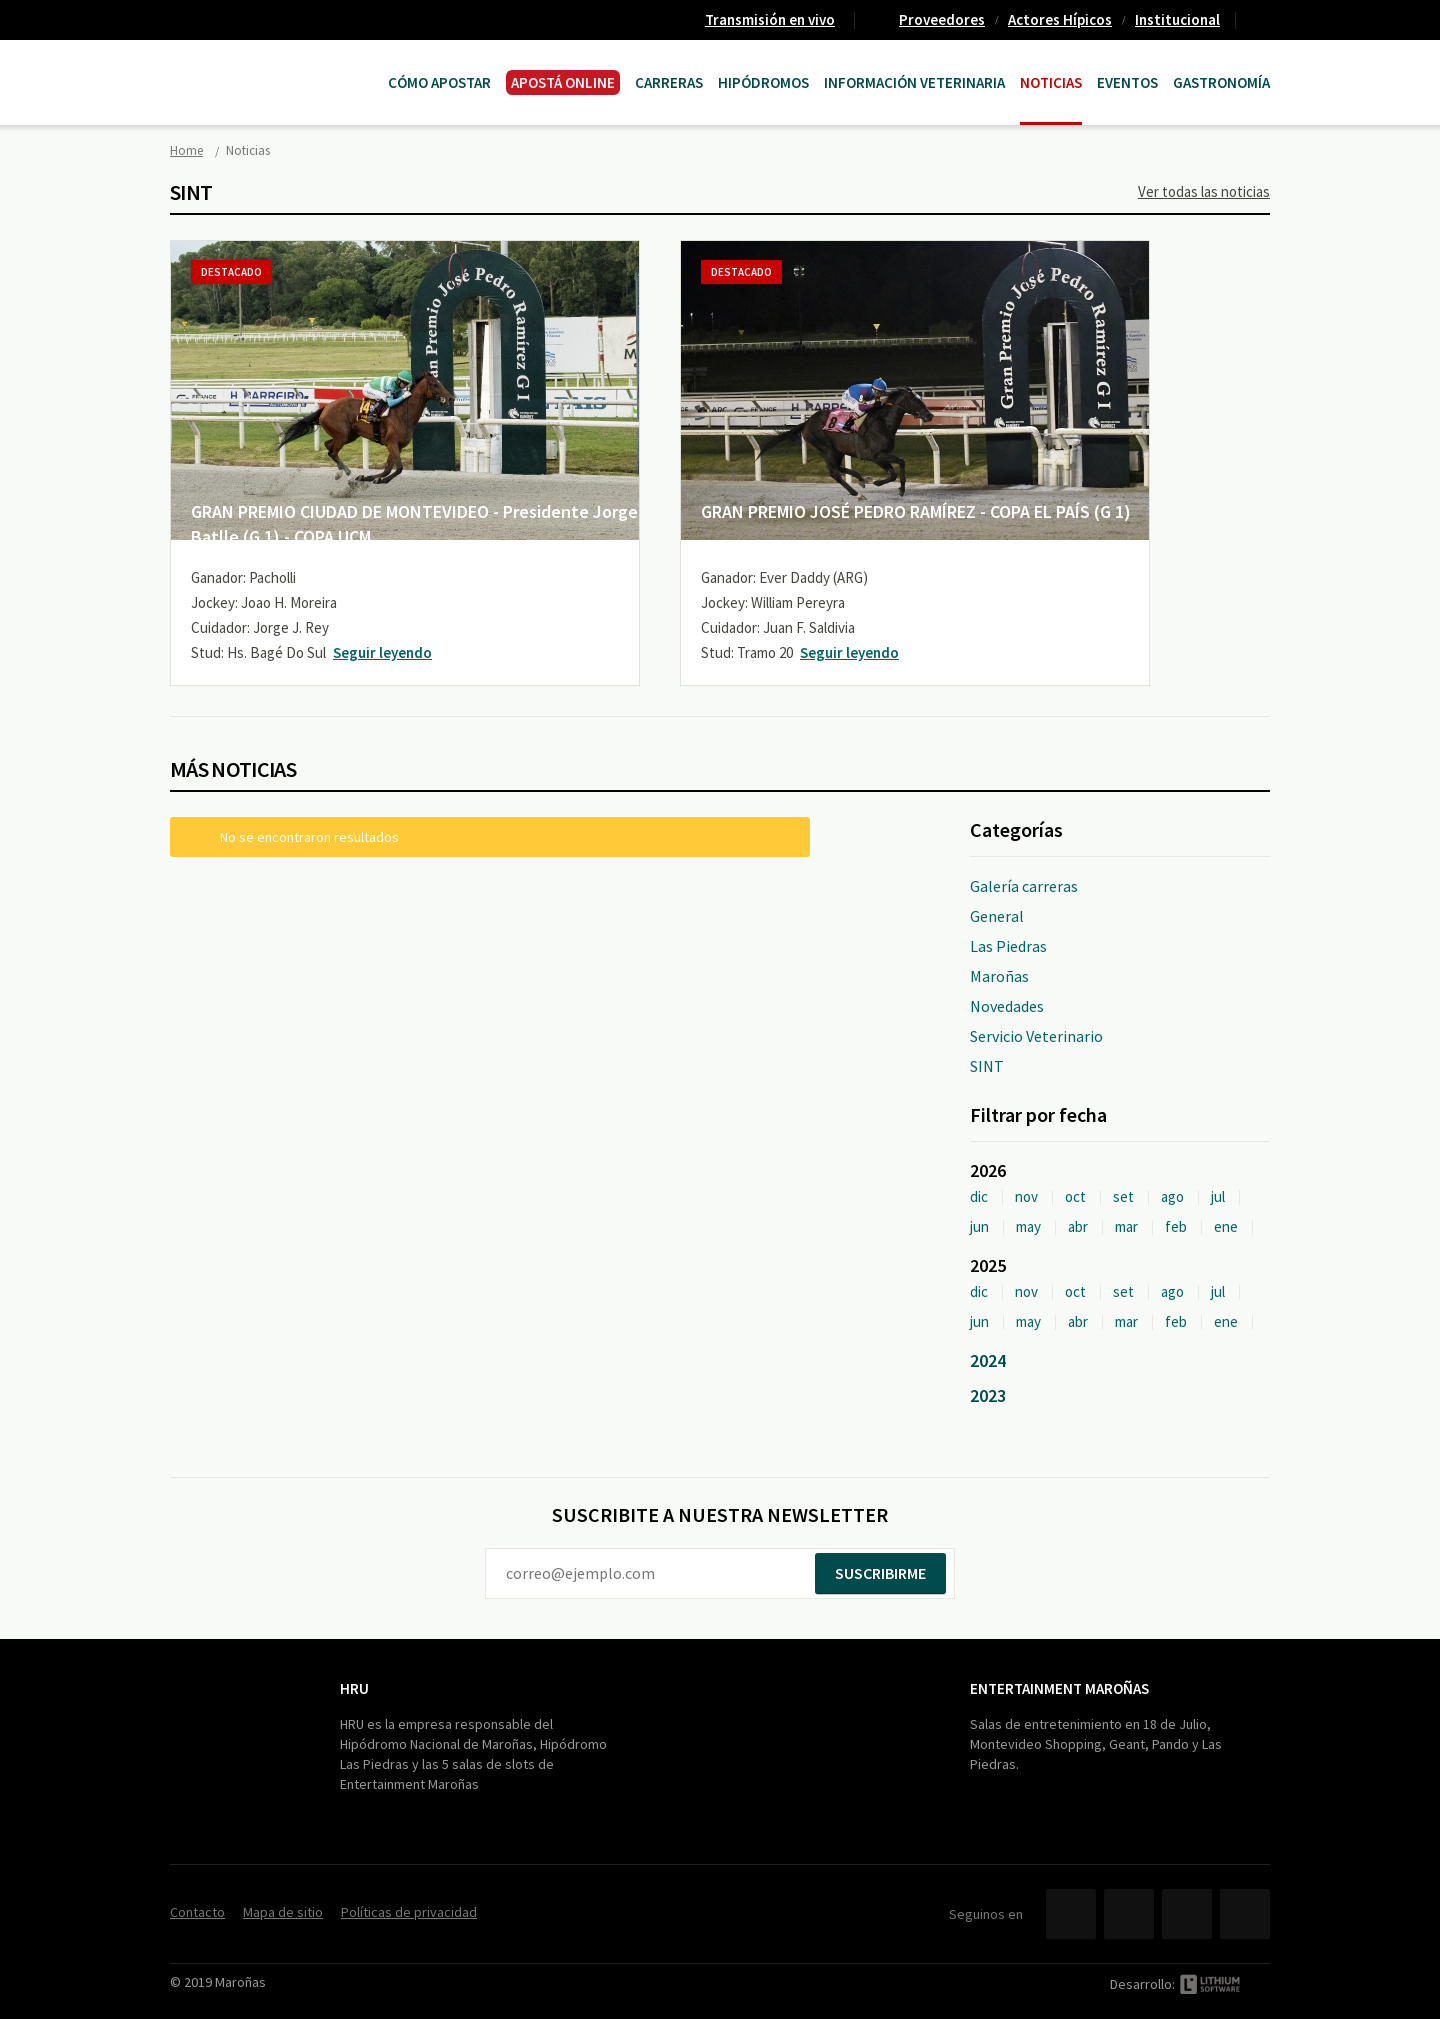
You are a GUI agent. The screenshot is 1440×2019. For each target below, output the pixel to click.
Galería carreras (1024, 886)
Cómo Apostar (439, 82)
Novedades (1007, 1006)
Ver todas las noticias (1204, 191)
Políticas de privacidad (409, 1912)
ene (1226, 1226)
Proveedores (942, 19)
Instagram (1245, 1914)
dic (979, 1196)
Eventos (1127, 82)
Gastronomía (1221, 82)
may (1028, 1226)
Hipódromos (763, 82)
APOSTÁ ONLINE (563, 82)
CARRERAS (669, 82)
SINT (987, 1066)
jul (1218, 1196)
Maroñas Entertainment (272, 62)
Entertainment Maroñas (1059, 1688)
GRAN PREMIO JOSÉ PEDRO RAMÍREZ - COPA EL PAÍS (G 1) (916, 511)
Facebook (1071, 1914)
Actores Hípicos (1060, 19)
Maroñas (999, 976)
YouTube (1187, 1914)
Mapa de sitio (283, 1912)
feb (1176, 1226)
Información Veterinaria (914, 82)
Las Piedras (1008, 946)
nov (1026, 1196)
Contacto (1261, 20)
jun (979, 1226)
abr (1078, 1226)
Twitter (1129, 1914)
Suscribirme (880, 1573)
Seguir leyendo (382, 652)
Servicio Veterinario (1036, 1036)
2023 (988, 1395)
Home (186, 150)
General (997, 916)
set (1123, 1196)
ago (1172, 1196)
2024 (988, 1360)
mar (1126, 1226)
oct (1075, 1196)
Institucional (1177, 19)
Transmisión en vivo (770, 19)
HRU (354, 1688)
